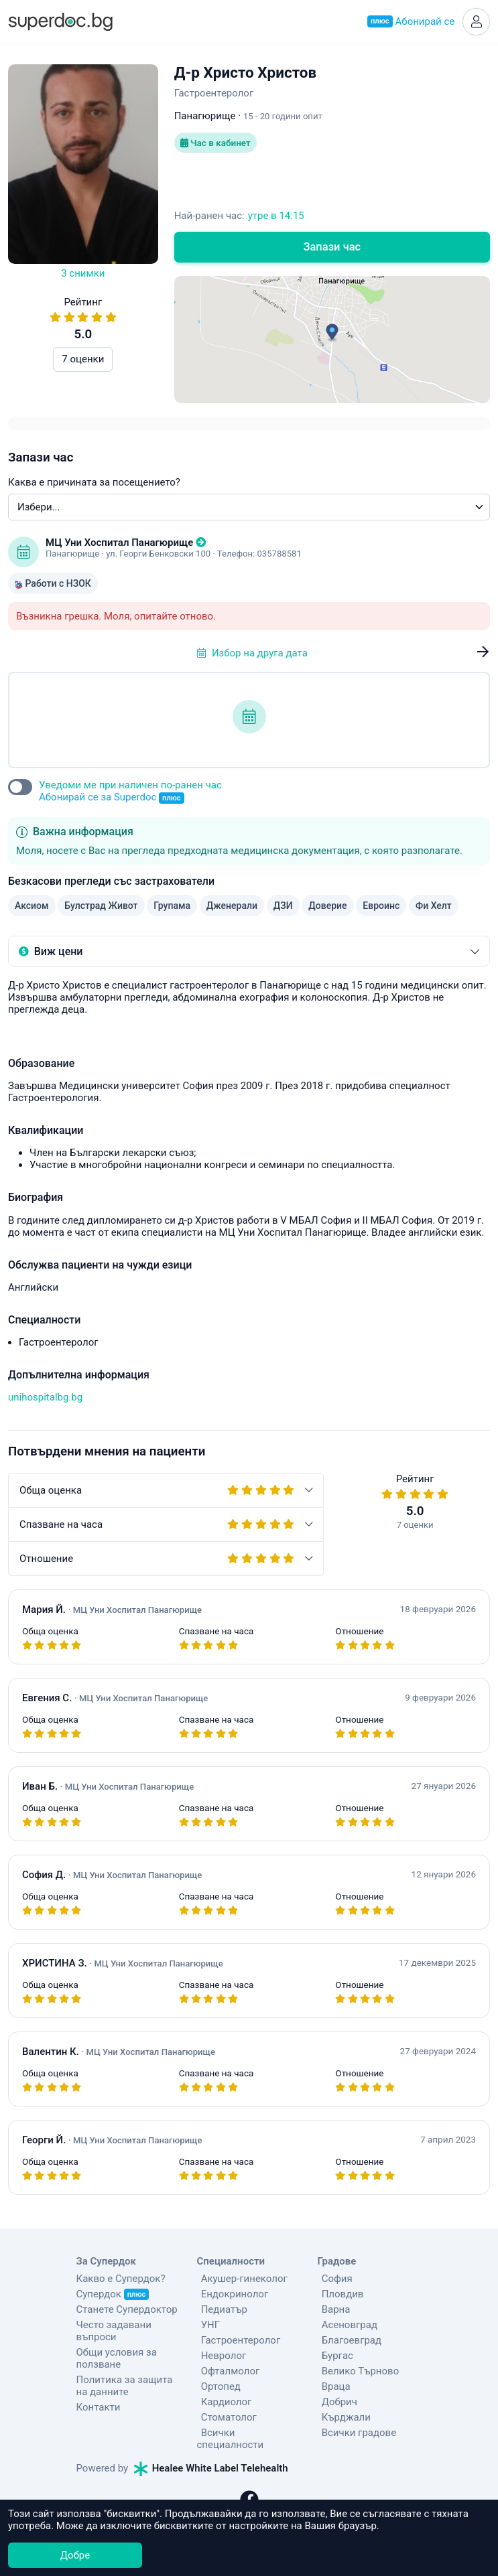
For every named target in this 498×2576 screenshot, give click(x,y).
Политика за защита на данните (124, 2388)
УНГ (206, 2327)
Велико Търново (356, 2373)
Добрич (335, 2404)
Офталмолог (226, 2373)
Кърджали (342, 2419)
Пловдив (339, 2296)
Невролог (220, 2358)
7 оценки (83, 362)
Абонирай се (408, 23)
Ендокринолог (231, 2296)
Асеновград (345, 2327)
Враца (332, 2388)
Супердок (112, 2296)
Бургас (333, 2358)
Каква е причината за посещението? (94, 484)
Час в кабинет (217, 146)
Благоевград (347, 2342)
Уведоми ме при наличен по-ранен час (130, 794)
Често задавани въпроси (113, 2333)
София (333, 2281)
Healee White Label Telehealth (211, 2458)
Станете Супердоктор (127, 2312)
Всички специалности (248, 2435)
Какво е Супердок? (121, 2281)
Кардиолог (222, 2404)
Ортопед (217, 2388)
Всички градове (355, 2435)
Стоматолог (225, 2419)
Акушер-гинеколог (240, 2281)
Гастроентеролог (237, 2342)
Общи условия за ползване (116, 2361)
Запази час (332, 248)
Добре (75, 2555)
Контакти (98, 2410)
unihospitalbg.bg (45, 1399)
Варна (332, 2311)
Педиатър (220, 2311)
